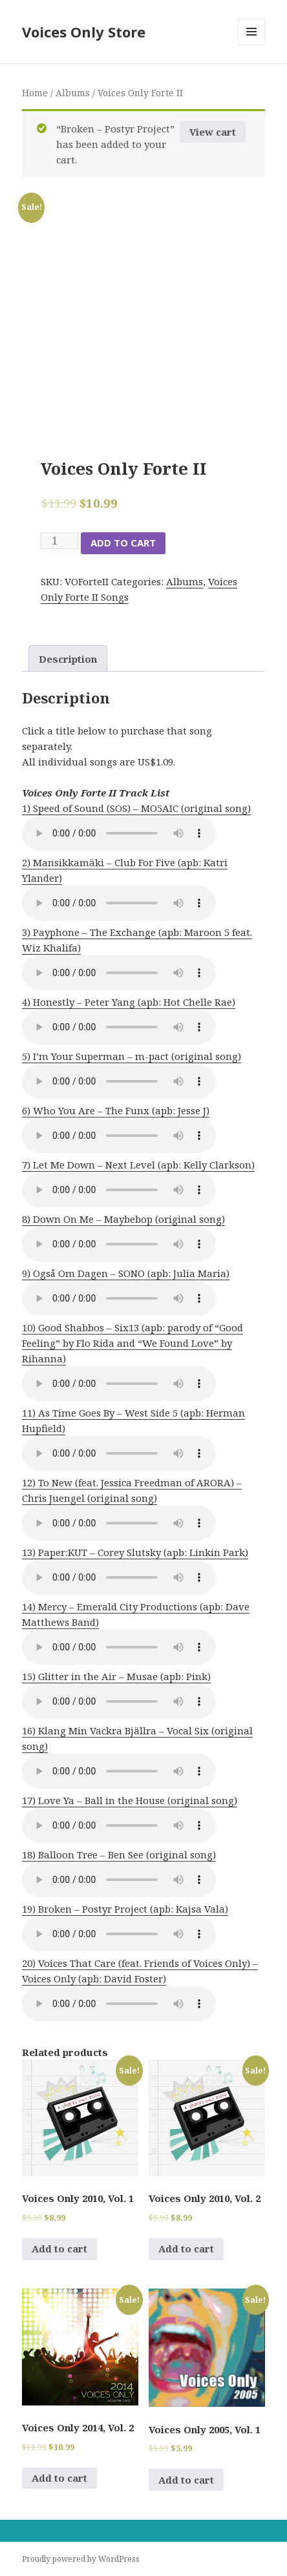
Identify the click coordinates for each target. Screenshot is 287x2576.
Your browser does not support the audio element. (119, 833)
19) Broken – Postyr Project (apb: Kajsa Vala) (125, 1908)
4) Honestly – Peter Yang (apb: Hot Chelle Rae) (128, 1001)
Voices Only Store (83, 31)
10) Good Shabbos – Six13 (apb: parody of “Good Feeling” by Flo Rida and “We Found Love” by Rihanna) (132, 1343)
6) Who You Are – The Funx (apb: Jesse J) (115, 1110)
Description (68, 658)
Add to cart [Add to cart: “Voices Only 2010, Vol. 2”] (186, 2248)
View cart (212, 131)
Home (35, 93)
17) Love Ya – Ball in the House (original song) (129, 1800)
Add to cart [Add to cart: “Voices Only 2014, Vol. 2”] (59, 2477)
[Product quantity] (59, 540)
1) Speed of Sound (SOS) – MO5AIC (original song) (136, 808)
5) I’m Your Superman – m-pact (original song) (131, 1056)
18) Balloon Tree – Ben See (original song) (119, 1854)
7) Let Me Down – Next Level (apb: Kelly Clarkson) (138, 1164)
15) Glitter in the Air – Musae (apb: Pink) (116, 1676)
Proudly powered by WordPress (81, 2558)
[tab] (67, 658)
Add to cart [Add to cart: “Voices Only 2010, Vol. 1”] (59, 2248)
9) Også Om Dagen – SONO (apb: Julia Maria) (125, 1273)
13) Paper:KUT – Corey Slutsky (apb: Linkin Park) (135, 1552)
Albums (73, 93)
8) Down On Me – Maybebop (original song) (123, 1218)
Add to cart (123, 542)
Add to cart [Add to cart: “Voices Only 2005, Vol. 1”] (186, 2479)
